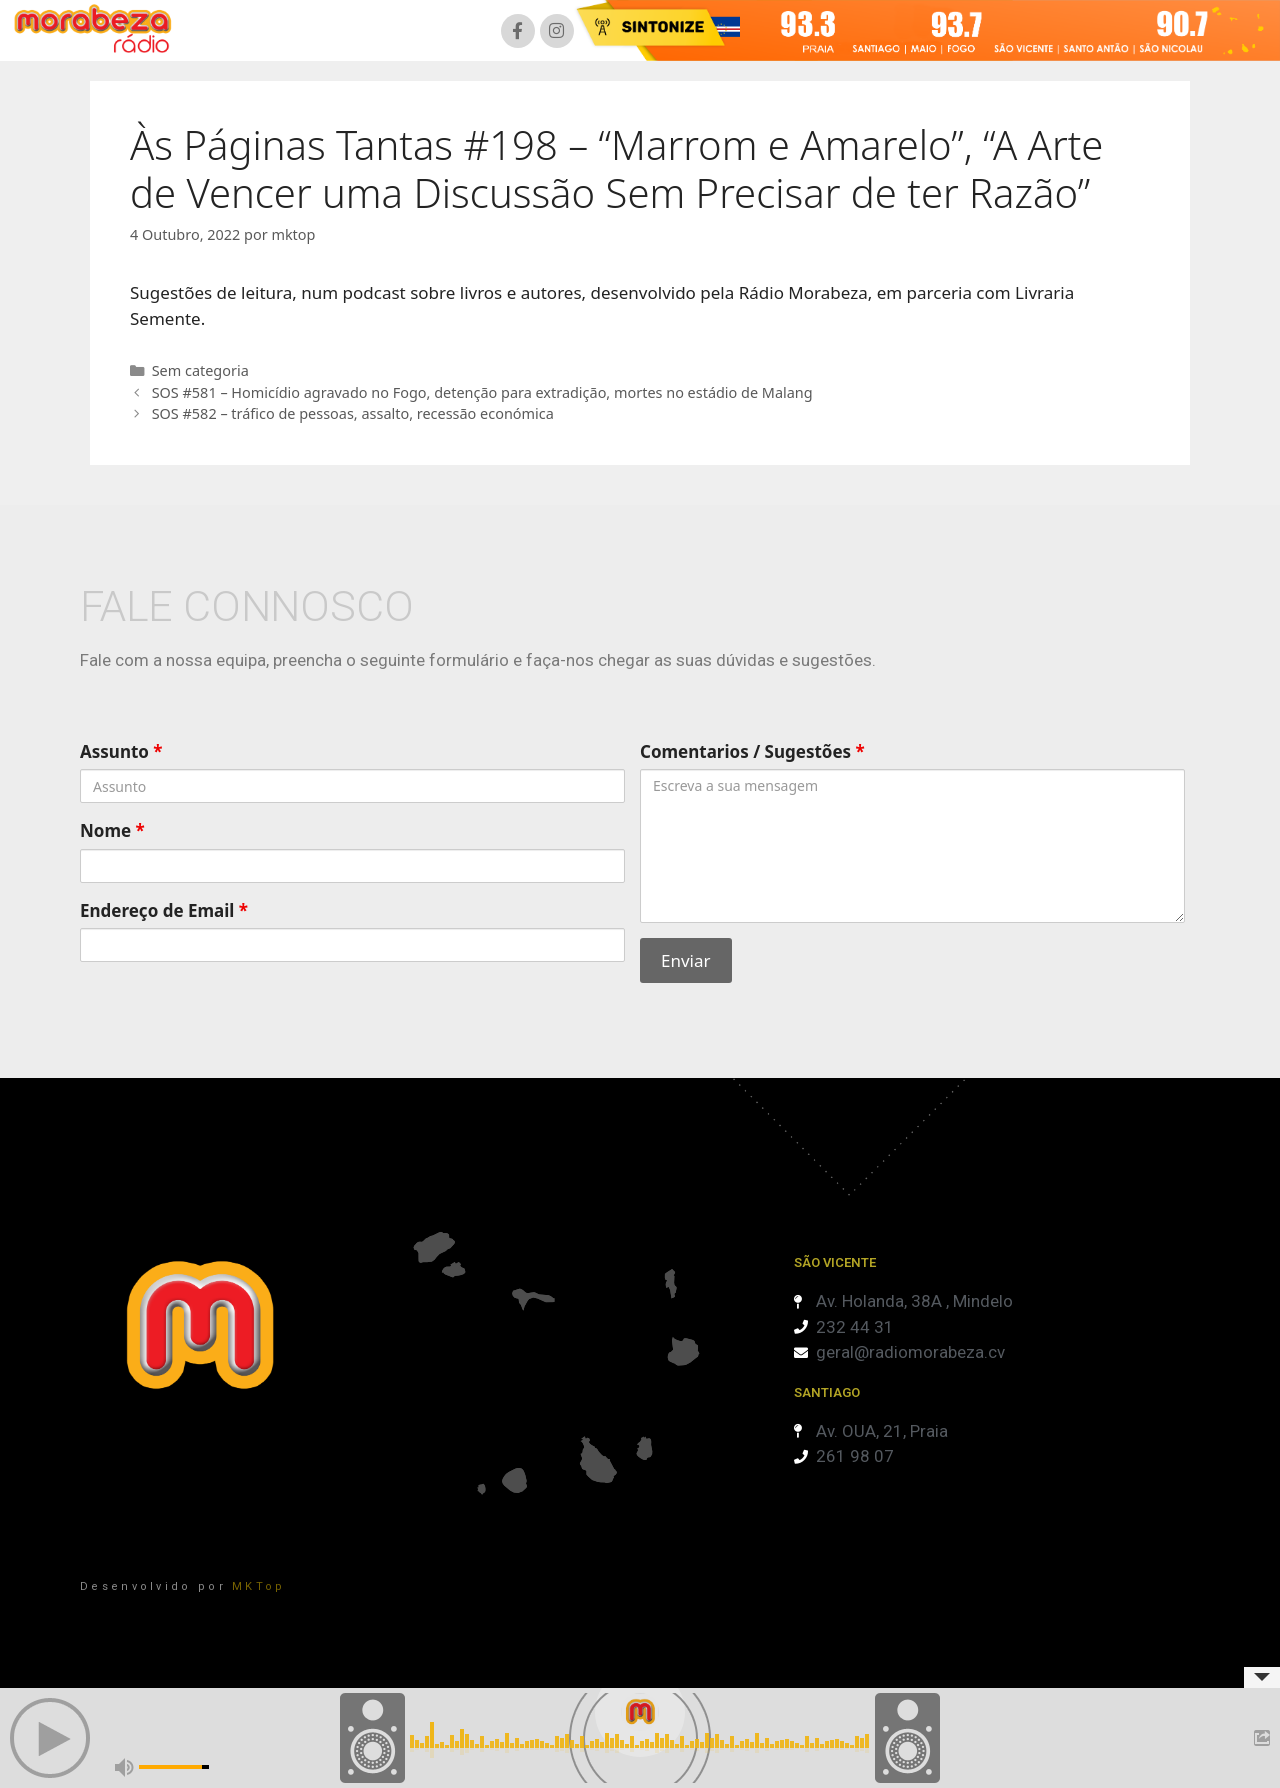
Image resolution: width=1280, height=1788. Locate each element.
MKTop (259, 1586)
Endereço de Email (164, 910)
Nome (112, 830)
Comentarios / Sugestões (752, 751)
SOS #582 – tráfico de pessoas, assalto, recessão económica (353, 413)
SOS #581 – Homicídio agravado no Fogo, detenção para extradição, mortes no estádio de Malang (482, 392)
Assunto (121, 751)
